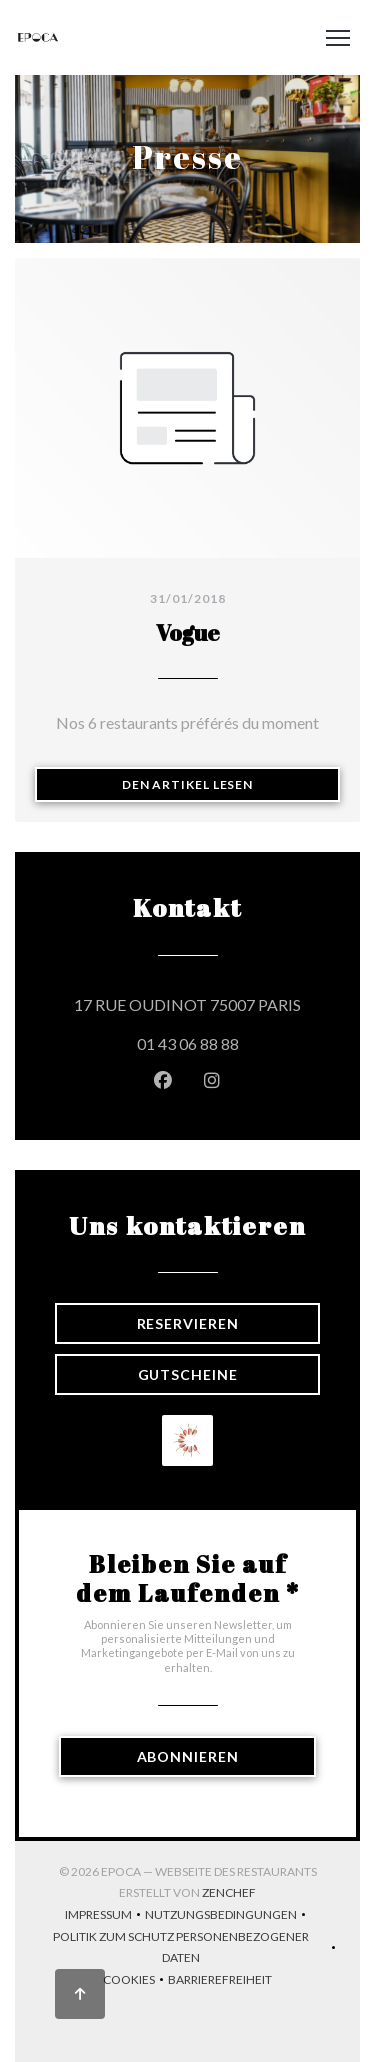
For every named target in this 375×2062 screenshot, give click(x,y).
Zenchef (229, 1892)
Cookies (135, 1981)
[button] (338, 38)
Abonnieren (188, 1756)
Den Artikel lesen (231, 784)
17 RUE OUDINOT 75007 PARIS (197, 1002)
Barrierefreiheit (220, 1981)
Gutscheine (188, 1374)
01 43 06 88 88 (188, 1043)
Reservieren (188, 1323)
